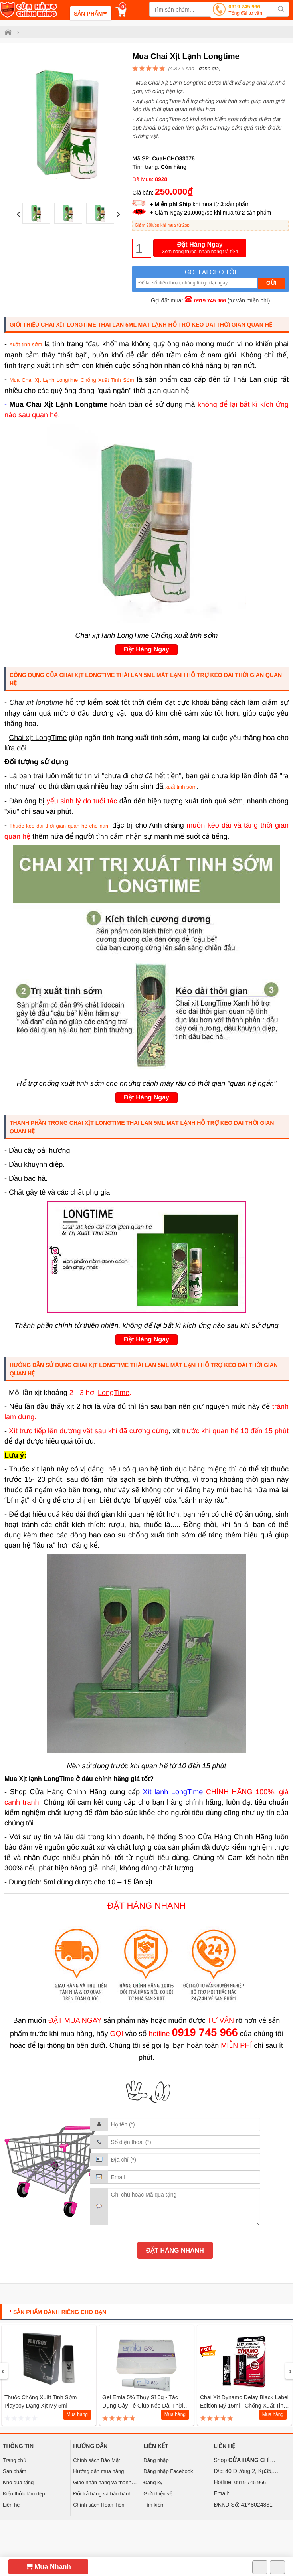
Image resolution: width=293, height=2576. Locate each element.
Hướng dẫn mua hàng (98, 2471)
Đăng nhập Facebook (168, 2471)
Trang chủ (14, 2460)
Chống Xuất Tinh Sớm (107, 380)
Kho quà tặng (18, 2482)
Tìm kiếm (153, 2505)
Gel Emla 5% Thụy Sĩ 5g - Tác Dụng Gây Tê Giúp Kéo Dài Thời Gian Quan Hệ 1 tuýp (142, 2405)
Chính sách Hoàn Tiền (98, 2505)
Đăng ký (152, 2482)
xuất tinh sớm (180, 787)
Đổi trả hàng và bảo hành (102, 2494)
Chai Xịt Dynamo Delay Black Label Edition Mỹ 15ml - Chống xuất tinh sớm (244, 2405)
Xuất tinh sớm (25, 344)
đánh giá (209, 68)
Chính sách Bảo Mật (96, 2460)
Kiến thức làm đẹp (24, 2494)
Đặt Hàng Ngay (200, 248)
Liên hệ (11, 2505)
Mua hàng (77, 2414)
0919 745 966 (245, 11)
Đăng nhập (155, 2460)
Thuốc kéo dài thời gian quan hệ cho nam (59, 826)
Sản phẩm (14, 2471)
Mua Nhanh (48, 2566)
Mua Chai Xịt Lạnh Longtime (44, 380)
